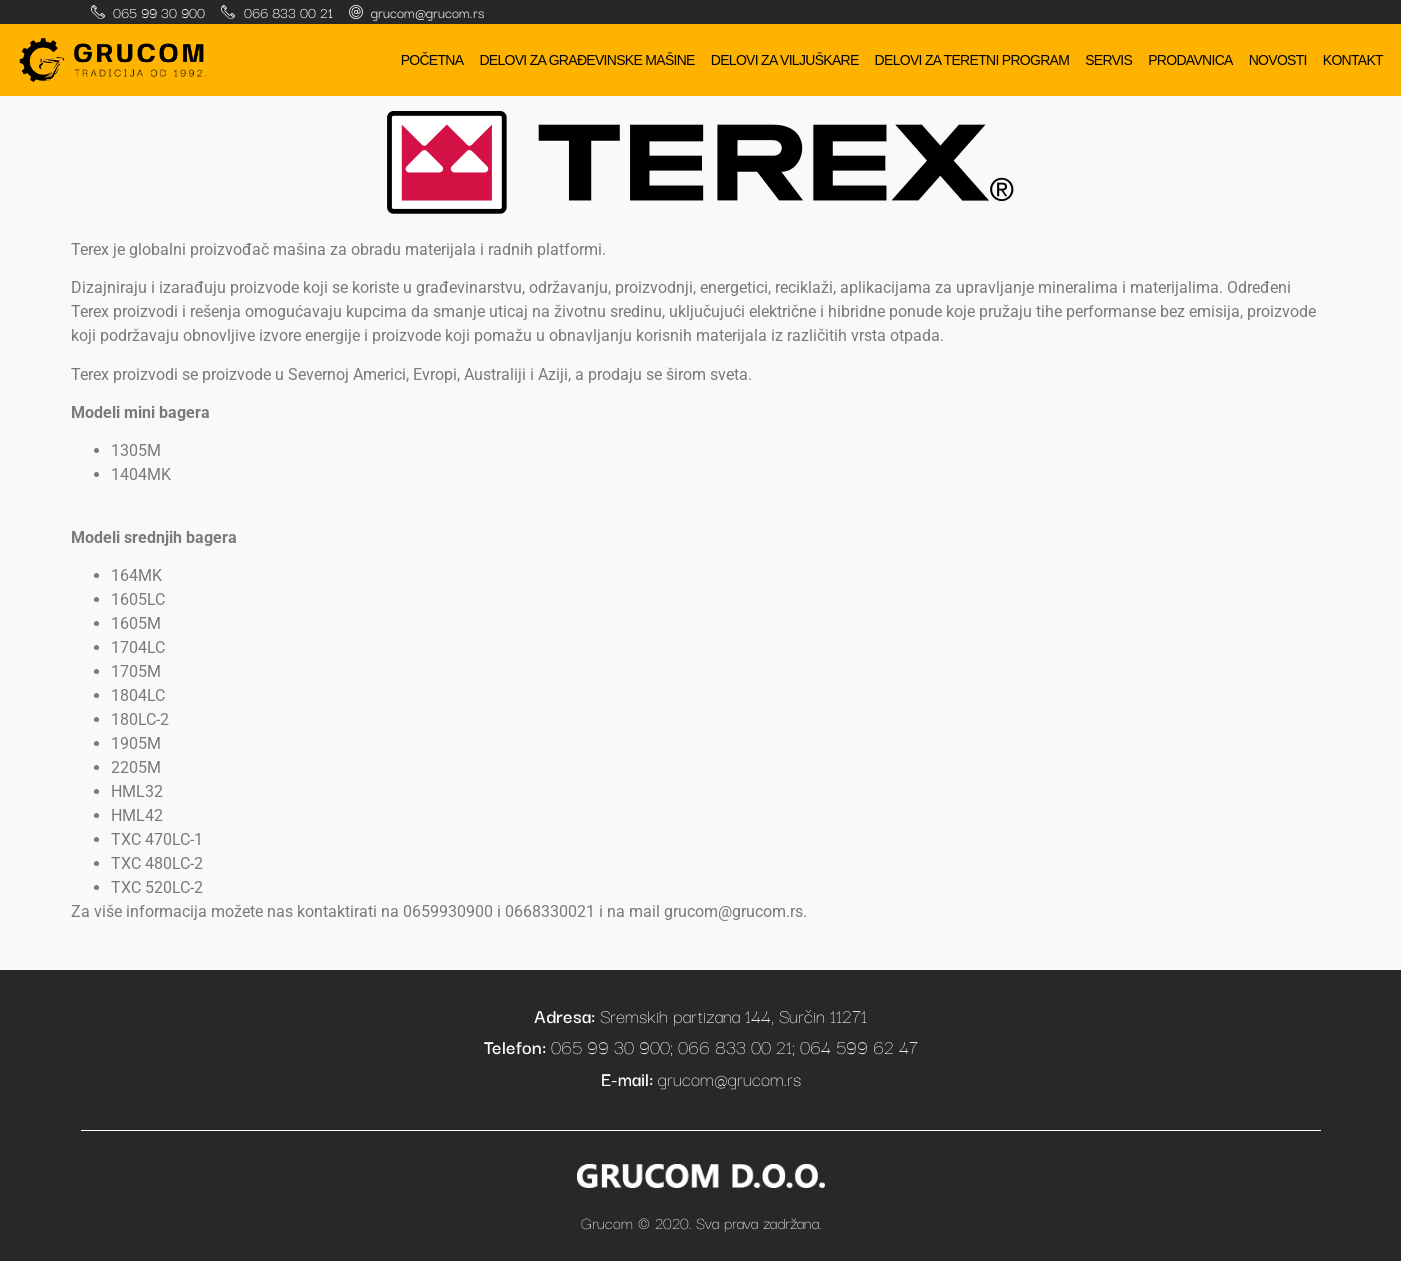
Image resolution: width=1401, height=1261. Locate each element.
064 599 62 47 (859, 1046)
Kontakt (1353, 60)
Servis (1108, 60)
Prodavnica (1190, 60)
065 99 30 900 (159, 12)
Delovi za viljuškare (785, 60)
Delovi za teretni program (972, 60)
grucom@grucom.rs (427, 12)
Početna (432, 60)
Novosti (1278, 60)
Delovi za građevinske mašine (586, 60)
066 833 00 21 (288, 12)
